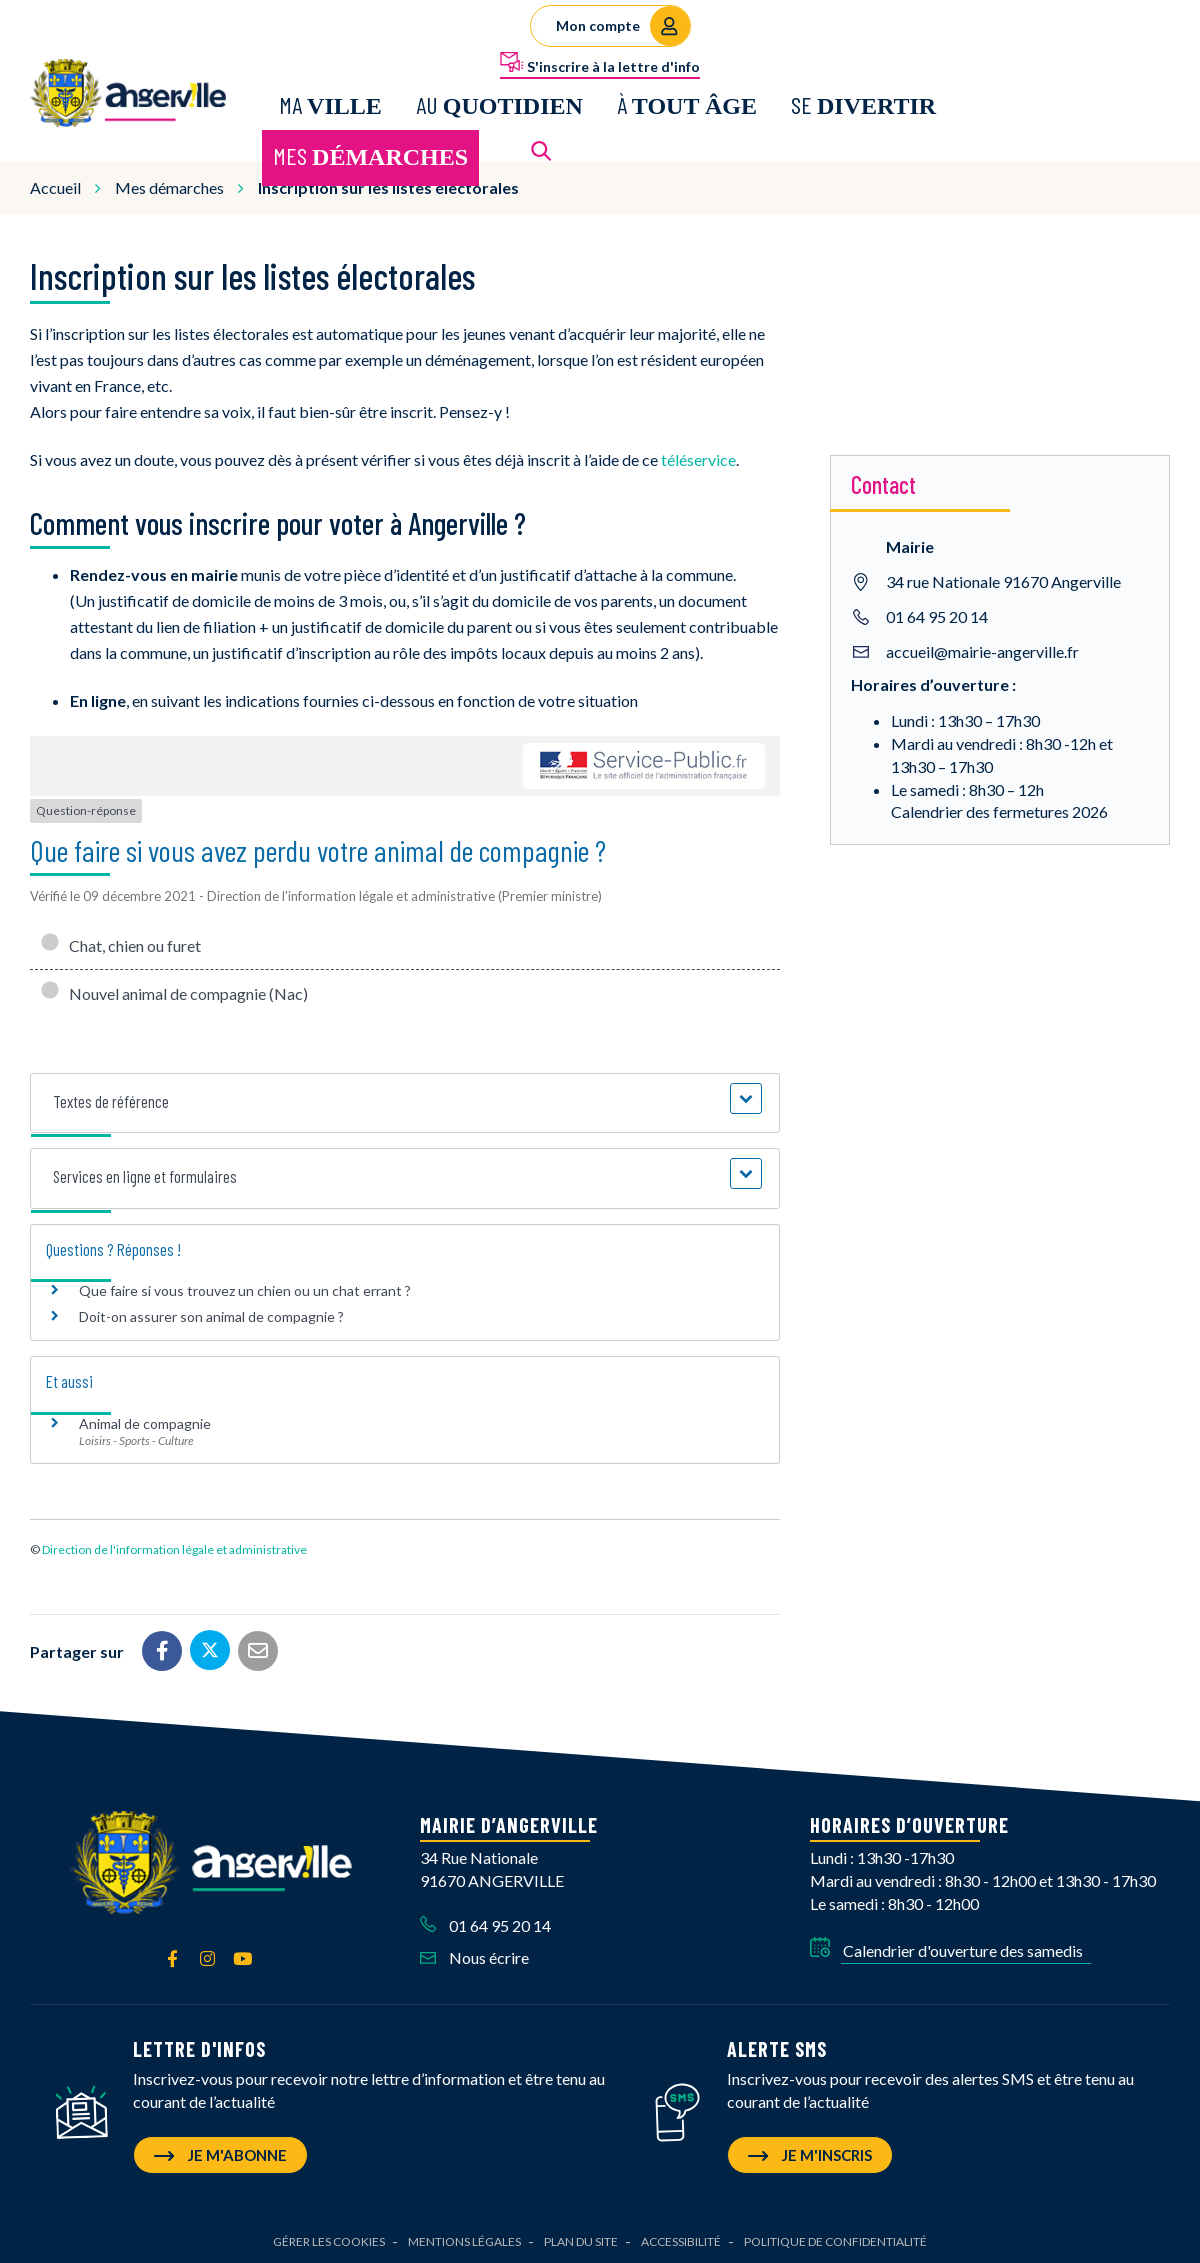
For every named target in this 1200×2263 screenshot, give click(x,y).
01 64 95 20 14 (937, 612)
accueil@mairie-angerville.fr (982, 647)
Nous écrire (474, 1954)
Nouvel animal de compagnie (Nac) (174, 990)
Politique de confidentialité (835, 2238)
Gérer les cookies (329, 2238)
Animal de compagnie (145, 1419)
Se (863, 102)
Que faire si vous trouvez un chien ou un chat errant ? (245, 1287)
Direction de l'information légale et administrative (174, 1546)
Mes (370, 154)
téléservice (698, 456)
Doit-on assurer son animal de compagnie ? (211, 1313)
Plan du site (581, 2238)
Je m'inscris (810, 2152)
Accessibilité (681, 2238)
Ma (330, 102)
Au (499, 102)
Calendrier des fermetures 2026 (999, 808)
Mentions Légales (464, 2238)
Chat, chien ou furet (120, 942)
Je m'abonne (220, 2152)
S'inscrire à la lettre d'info (600, 63)
